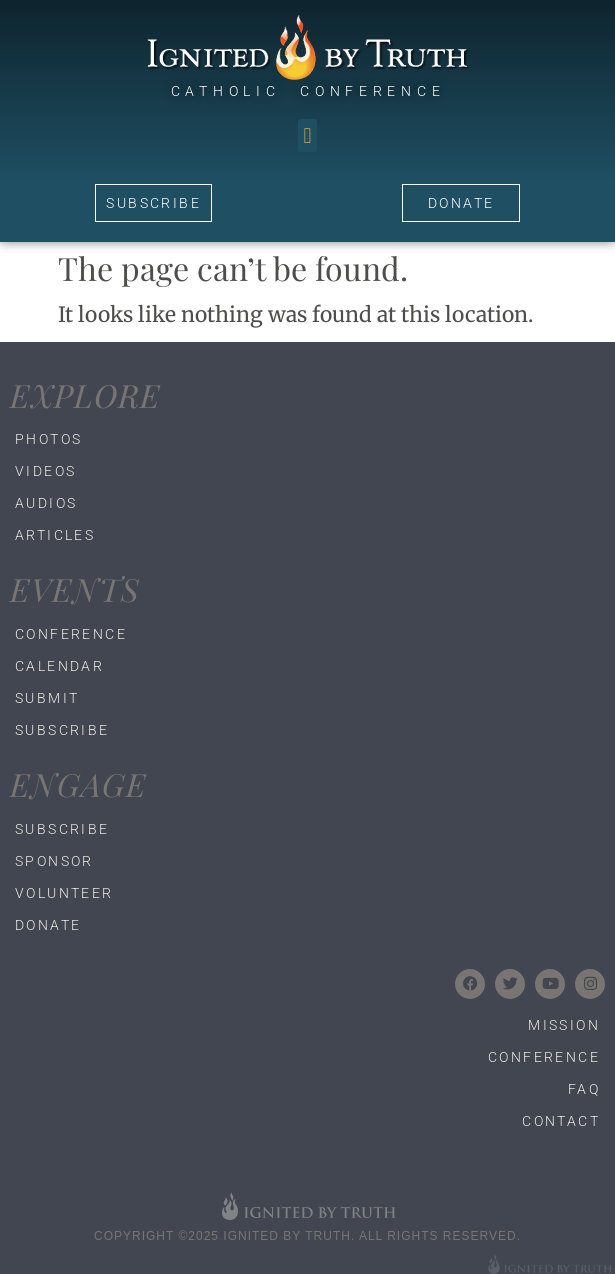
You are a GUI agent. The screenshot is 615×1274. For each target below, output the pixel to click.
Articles (55, 535)
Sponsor (54, 861)
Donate (48, 925)
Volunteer (64, 893)
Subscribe (62, 730)
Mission (564, 1025)
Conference (71, 634)
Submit (47, 698)
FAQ (584, 1089)
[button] (307, 135)
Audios (46, 503)
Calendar (59, 666)
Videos (45, 471)
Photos (48, 439)
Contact (561, 1121)
